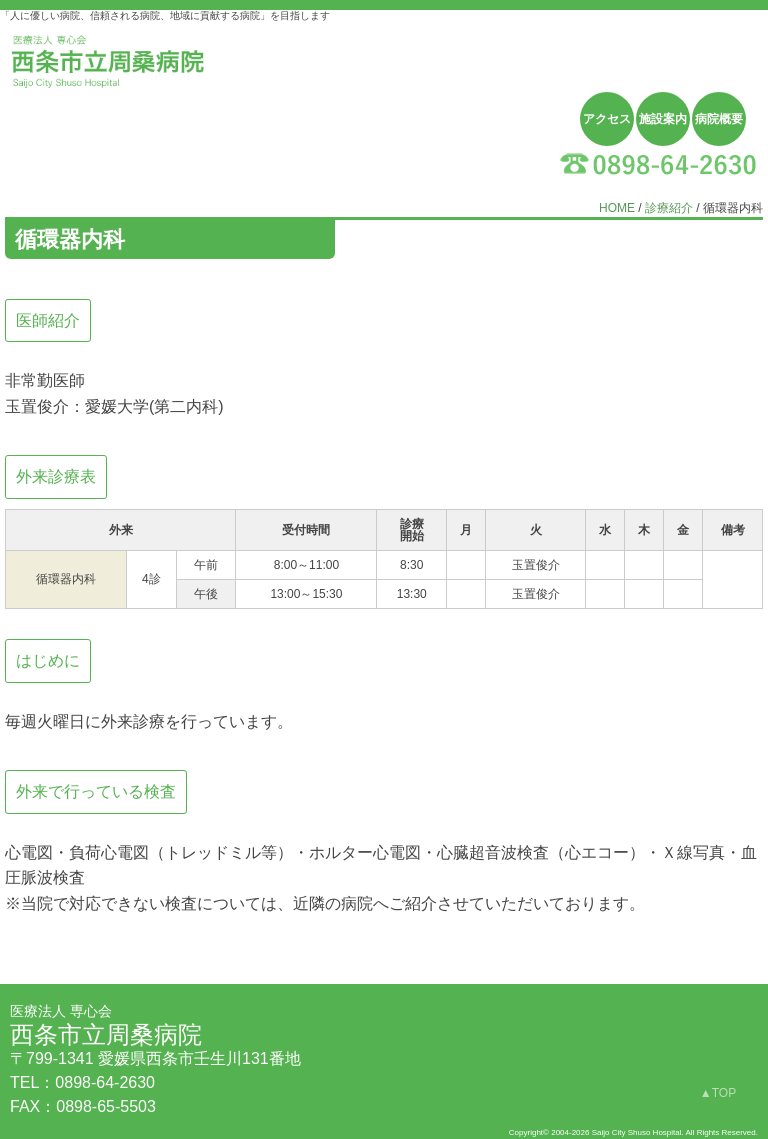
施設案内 (663, 119)
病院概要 (719, 119)
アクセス (607, 119)
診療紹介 (669, 208)
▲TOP (718, 1093)
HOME (617, 208)
